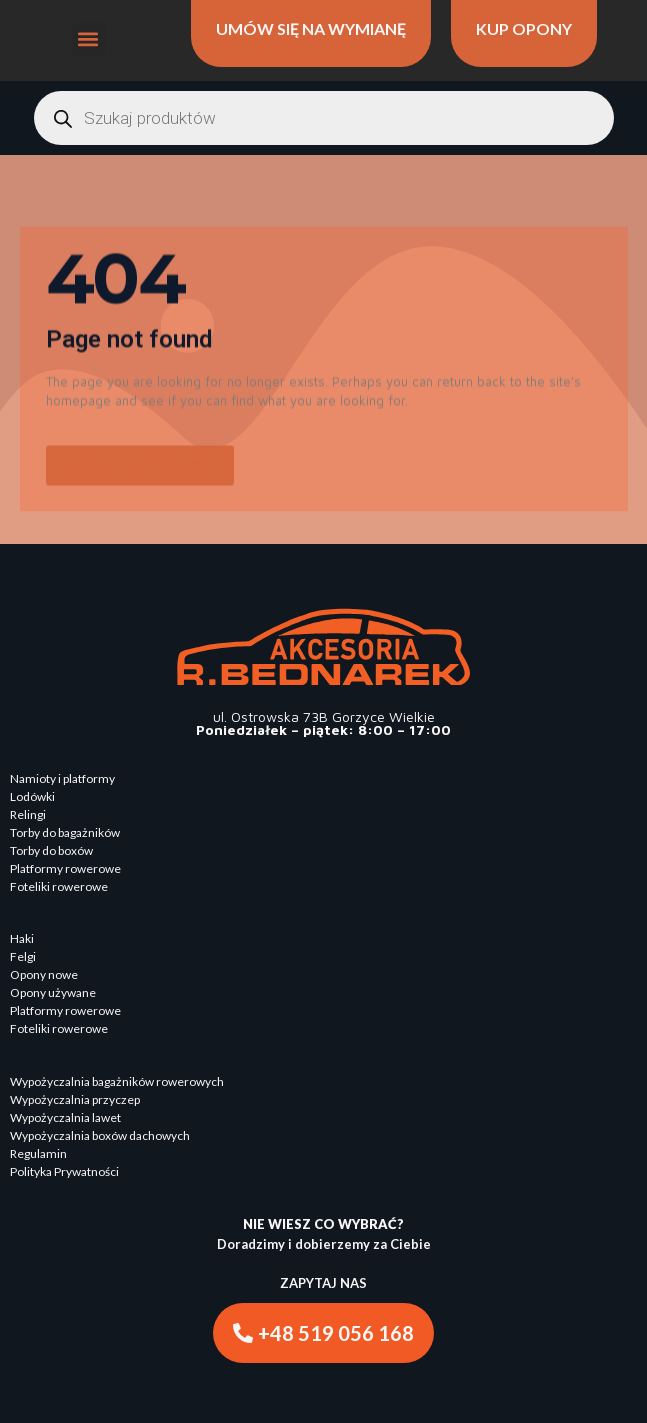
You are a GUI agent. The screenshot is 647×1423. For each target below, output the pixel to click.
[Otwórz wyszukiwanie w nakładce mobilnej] (324, 118)
